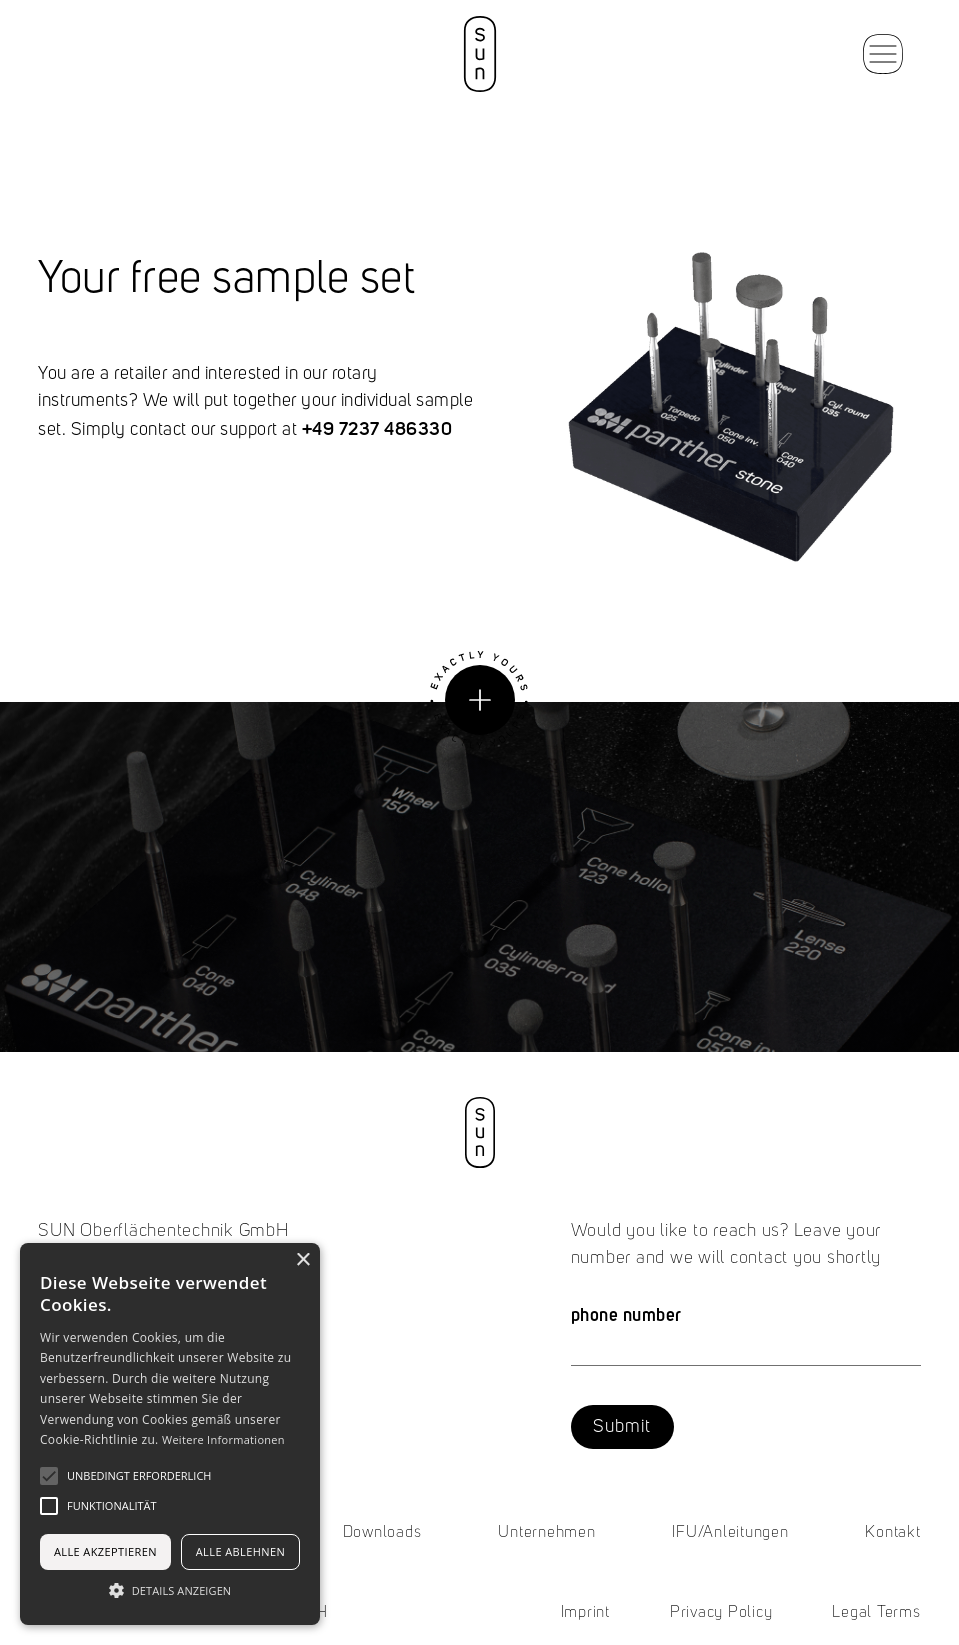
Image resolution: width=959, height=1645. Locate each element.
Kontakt (892, 1533)
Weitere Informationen (223, 1439)
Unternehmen (546, 1533)
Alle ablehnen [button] (240, 1551)
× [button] (302, 1260)
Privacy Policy (721, 1613)
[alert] (170, 1434)
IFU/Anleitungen (730, 1533)
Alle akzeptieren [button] (105, 1551)
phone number (626, 1314)
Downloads (382, 1533)
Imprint (585, 1613)
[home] (479, 54)
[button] (883, 54)
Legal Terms (876, 1613)
